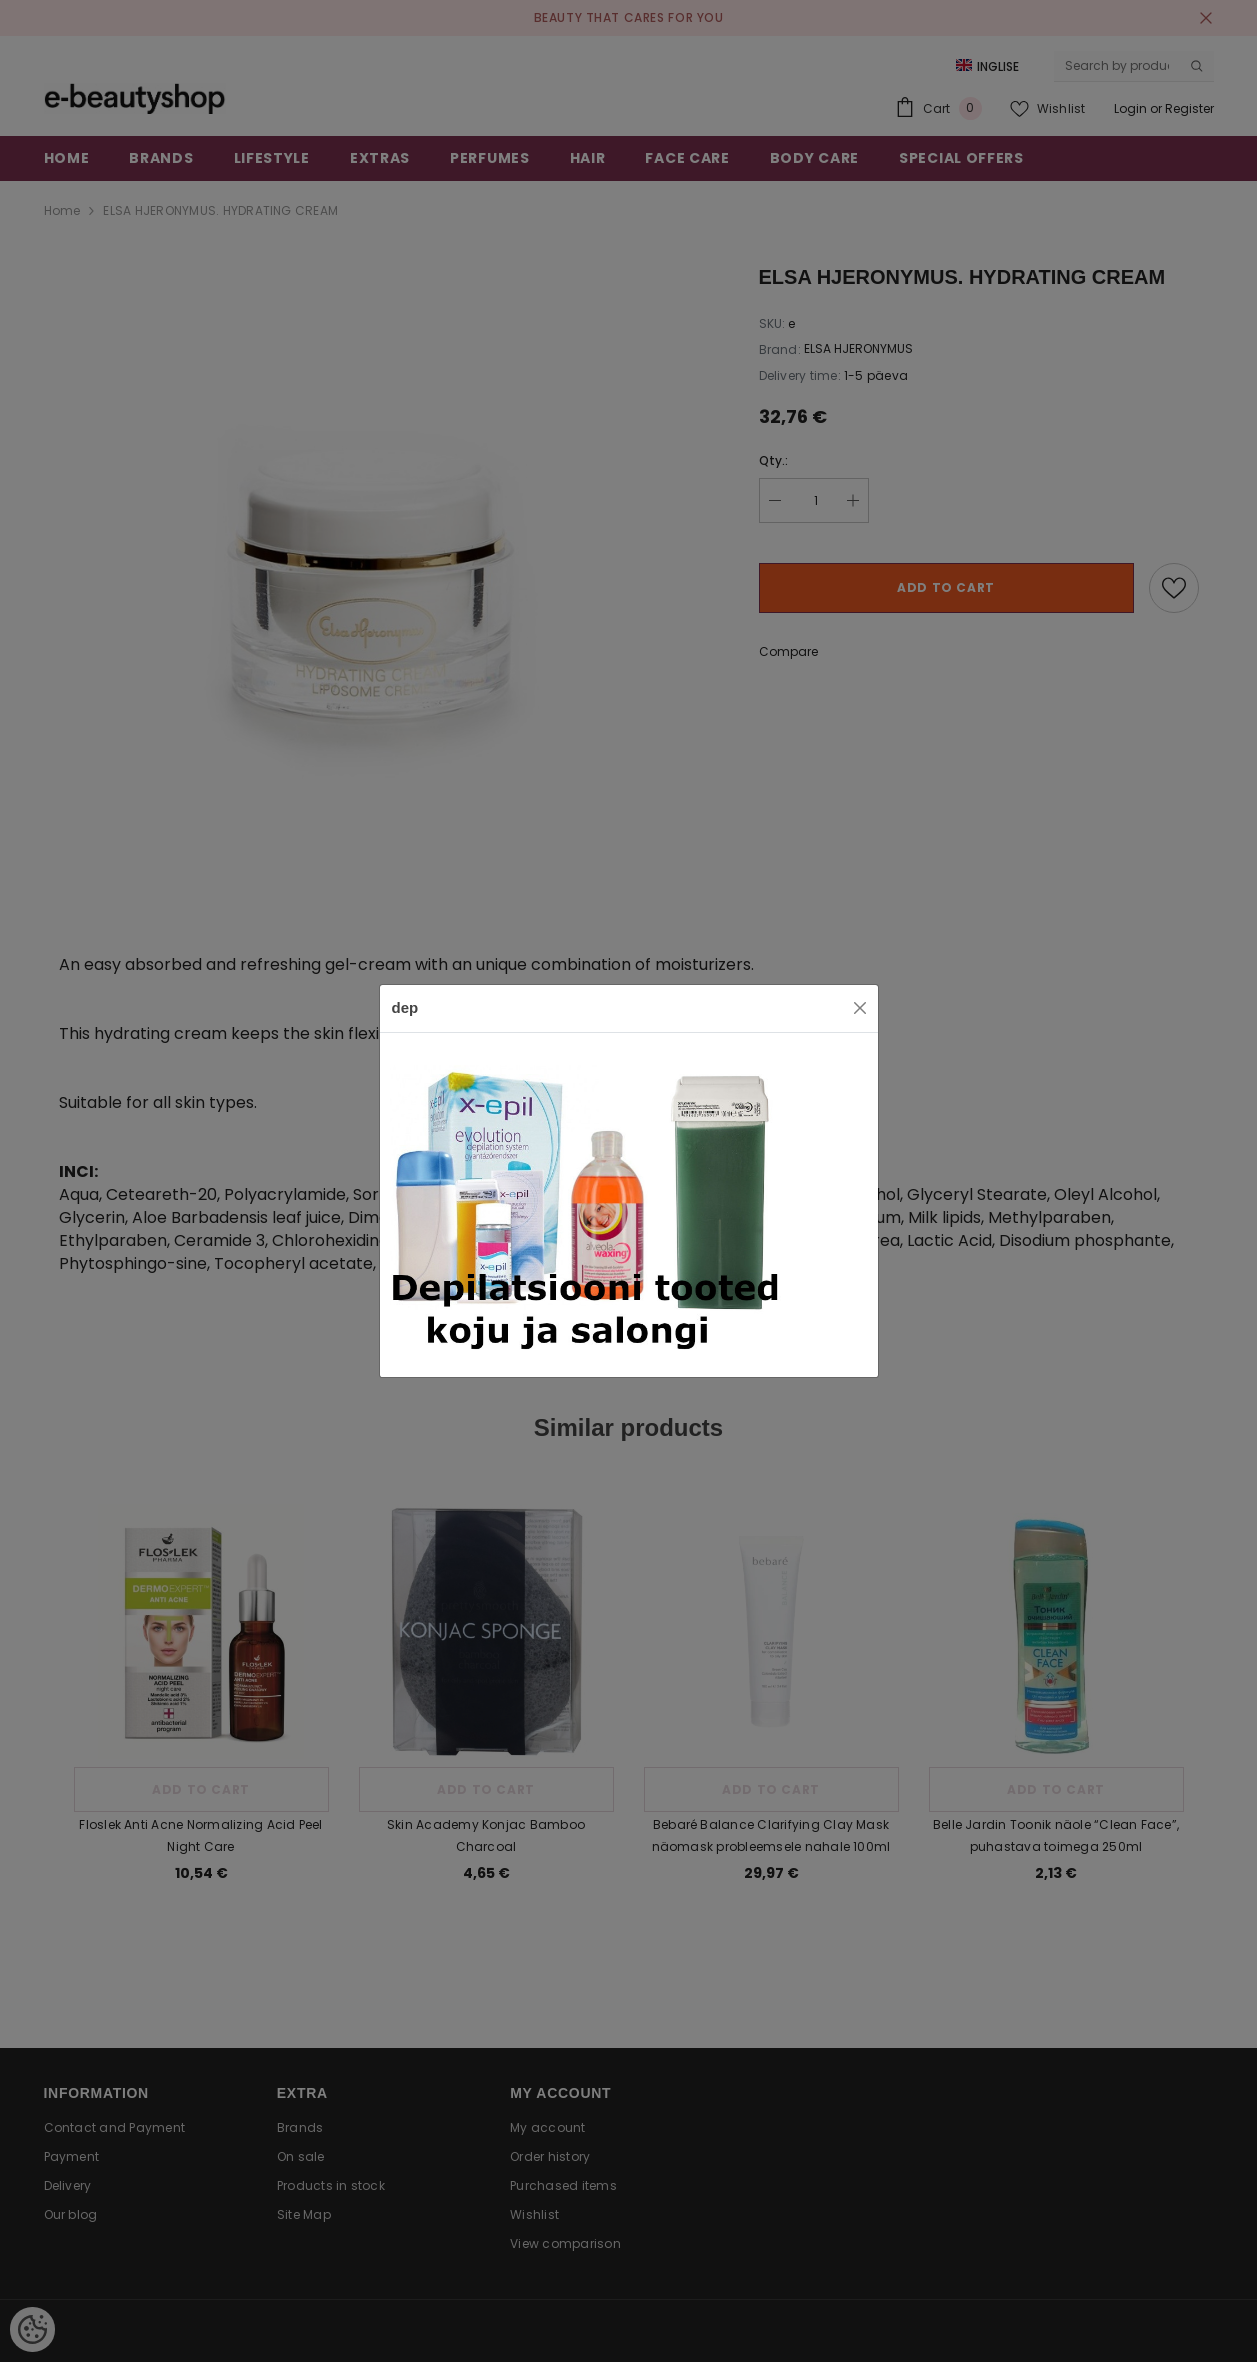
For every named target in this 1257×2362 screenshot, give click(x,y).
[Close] (860, 1008)
